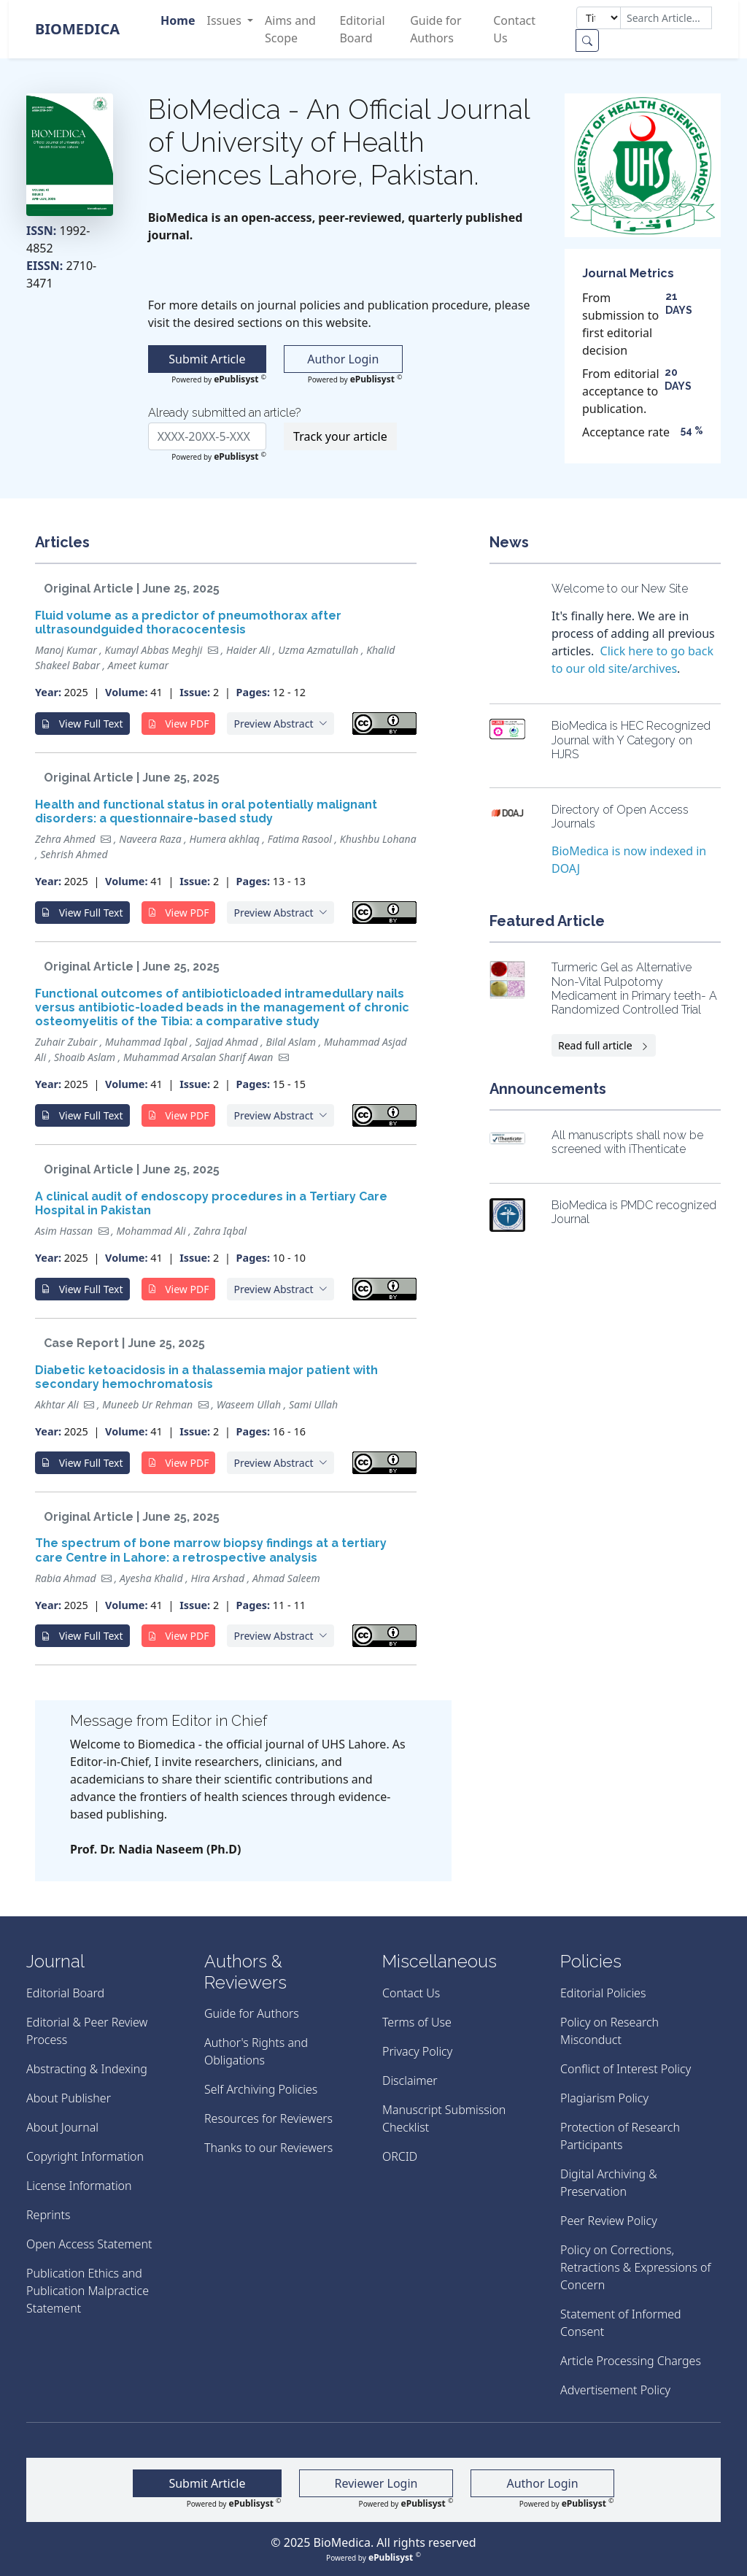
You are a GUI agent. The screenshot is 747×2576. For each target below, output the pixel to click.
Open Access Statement (89, 2244)
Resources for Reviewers (268, 2118)
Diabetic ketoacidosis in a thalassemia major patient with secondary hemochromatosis (206, 1377)
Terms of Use (417, 2022)
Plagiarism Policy (604, 2098)
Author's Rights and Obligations (256, 2051)
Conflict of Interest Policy (625, 2069)
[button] (280, 723)
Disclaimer (410, 2080)
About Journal (62, 2127)
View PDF (178, 723)
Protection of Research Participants (620, 2136)
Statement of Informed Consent (620, 2323)
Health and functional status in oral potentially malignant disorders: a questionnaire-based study (206, 811)
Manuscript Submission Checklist (444, 2118)
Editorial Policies (603, 1993)
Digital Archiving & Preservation (608, 2182)
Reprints (48, 2215)
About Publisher (68, 2098)
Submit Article (207, 359)
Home (177, 20)
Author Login (343, 359)
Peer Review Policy (608, 2221)
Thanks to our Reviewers (268, 2148)
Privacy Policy (417, 2051)
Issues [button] (225, 20)
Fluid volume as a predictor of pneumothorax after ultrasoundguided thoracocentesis (188, 622)
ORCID (399, 2156)
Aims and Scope (290, 29)
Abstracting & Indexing (86, 2069)
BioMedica (77, 29)
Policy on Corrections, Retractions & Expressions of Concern (635, 2267)
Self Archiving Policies (260, 2089)
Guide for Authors (435, 29)
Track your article (340, 436)
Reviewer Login (376, 2483)
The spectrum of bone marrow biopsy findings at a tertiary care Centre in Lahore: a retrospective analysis (211, 1550)
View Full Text (82, 723)
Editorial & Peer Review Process (86, 2031)
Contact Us (514, 29)
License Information (79, 2186)
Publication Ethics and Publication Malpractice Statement (87, 2290)
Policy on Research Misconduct (609, 2031)
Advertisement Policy (615, 2390)
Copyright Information (85, 2156)
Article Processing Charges (630, 2361)
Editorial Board (361, 29)
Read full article (603, 1045)
